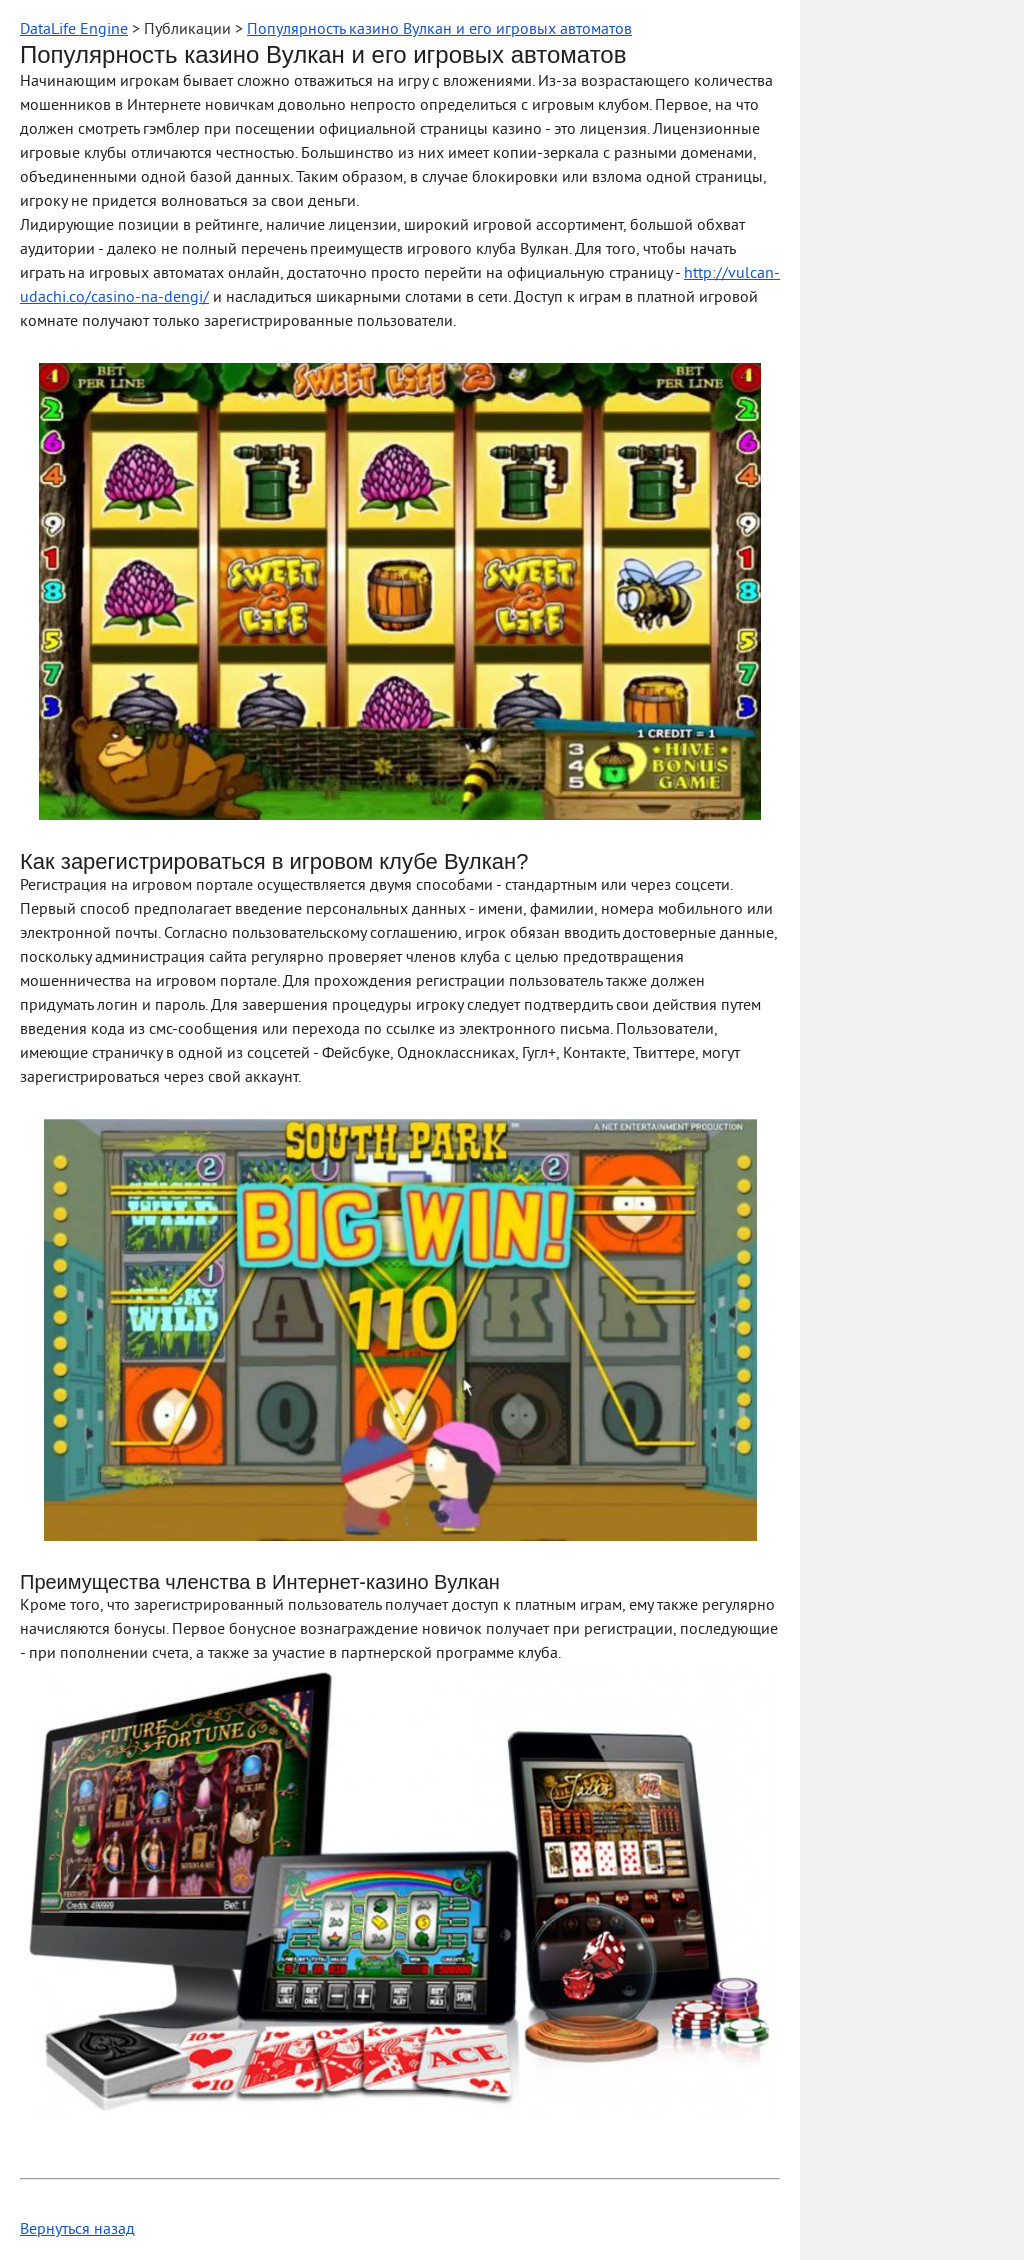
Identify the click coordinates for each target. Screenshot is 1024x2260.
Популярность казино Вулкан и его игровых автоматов (439, 30)
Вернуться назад (77, 2230)
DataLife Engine (74, 30)
